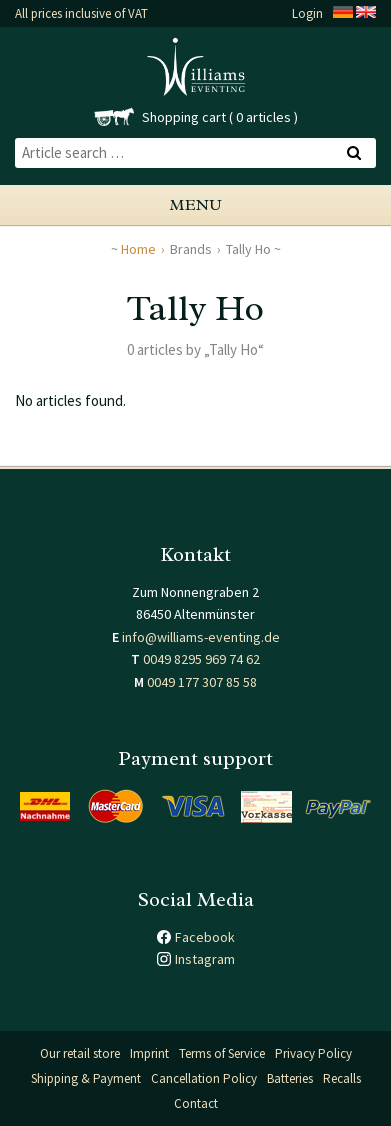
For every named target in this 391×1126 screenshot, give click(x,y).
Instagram (205, 959)
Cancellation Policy (204, 1078)
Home (138, 249)
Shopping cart (184, 117)
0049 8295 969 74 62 (201, 659)
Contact (196, 1103)
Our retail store (80, 1053)
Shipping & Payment (86, 1078)
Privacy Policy (313, 1053)
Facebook (205, 937)
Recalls (342, 1078)
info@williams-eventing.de (201, 637)
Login (307, 13)
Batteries (290, 1078)
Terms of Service (222, 1053)
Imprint (149, 1053)
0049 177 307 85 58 (202, 682)
